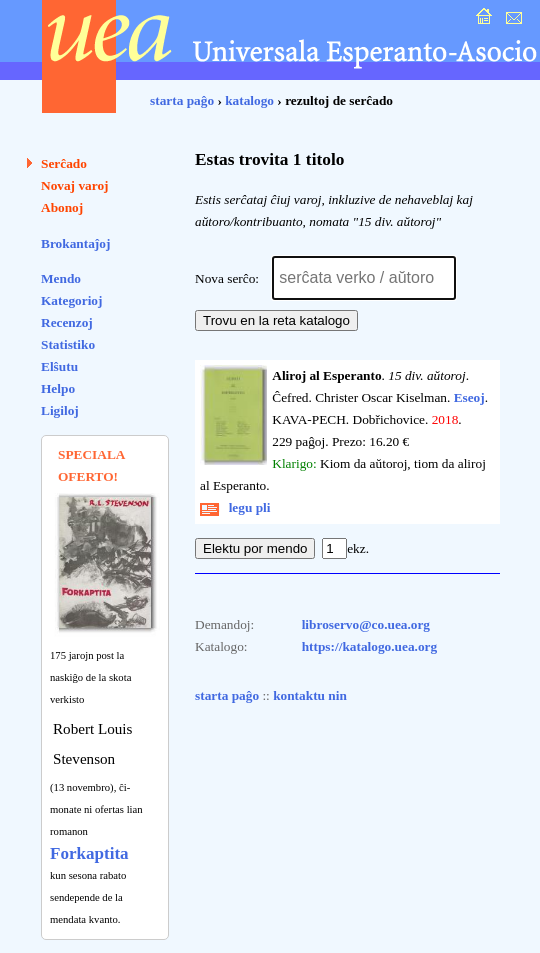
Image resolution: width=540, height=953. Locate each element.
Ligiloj (60, 410)
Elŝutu (59, 366)
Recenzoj (67, 322)
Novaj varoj (75, 185)
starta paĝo (182, 100)
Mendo (61, 278)
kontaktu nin (310, 695)
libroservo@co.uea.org (366, 624)
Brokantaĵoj (75, 243)
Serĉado (64, 163)
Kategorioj (71, 300)
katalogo (249, 100)
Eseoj (469, 397)
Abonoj (62, 207)
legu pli (235, 507)
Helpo (58, 388)
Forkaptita (89, 853)
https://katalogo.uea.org (370, 646)
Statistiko (68, 344)
